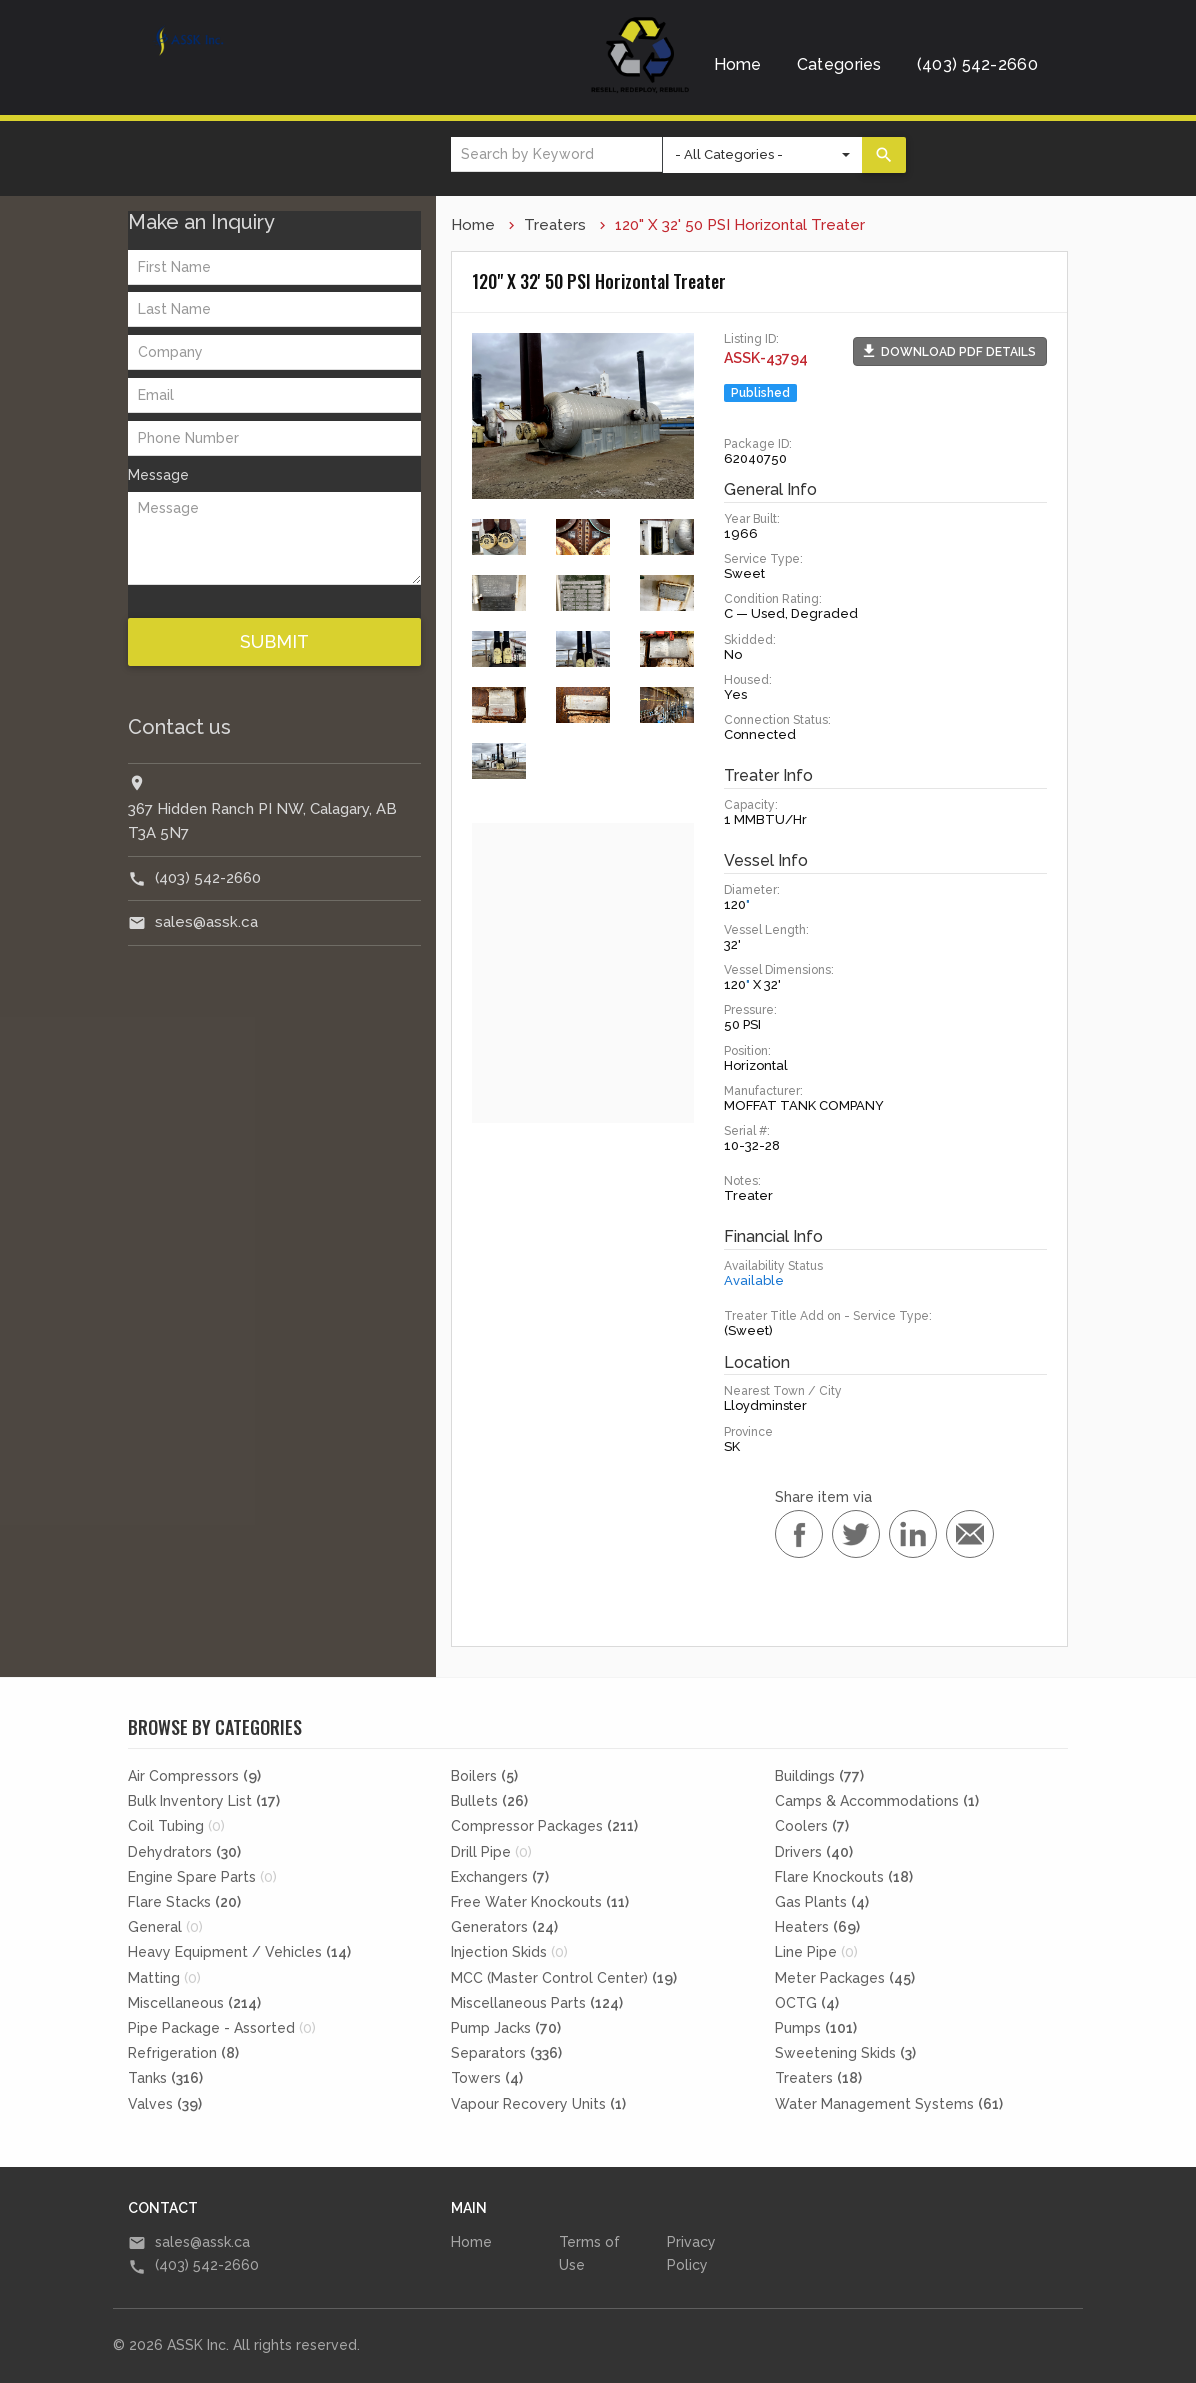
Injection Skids (509, 1952)
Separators (506, 2053)
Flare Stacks (184, 1902)
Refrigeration (183, 2053)
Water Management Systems (889, 2104)
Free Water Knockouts (540, 1902)
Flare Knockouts (844, 1877)
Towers (487, 2078)
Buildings (819, 1776)
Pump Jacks (506, 2028)
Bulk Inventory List (204, 1801)
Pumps (816, 2028)
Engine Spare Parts (202, 1877)
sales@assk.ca (206, 922)
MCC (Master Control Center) (564, 1978)
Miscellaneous (194, 2003)
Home (738, 64)
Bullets (489, 1801)
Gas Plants (822, 1902)
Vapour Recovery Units (538, 2104)
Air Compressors (194, 1776)
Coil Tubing (176, 1826)
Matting (164, 1978)
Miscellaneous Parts (537, 2003)
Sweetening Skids (845, 2053)
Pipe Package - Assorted (222, 2028)
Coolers (812, 1826)
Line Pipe (816, 1952)
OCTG (807, 2003)
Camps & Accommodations (877, 1801)
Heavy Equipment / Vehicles (239, 1952)
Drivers (814, 1852)
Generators (504, 1927)
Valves (165, 2104)
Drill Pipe (491, 1852)
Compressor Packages (544, 1826)
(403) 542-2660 (977, 64)
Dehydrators (184, 1852)
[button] (950, 351)
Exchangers (500, 1877)
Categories (839, 64)
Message (158, 475)
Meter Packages (845, 1978)
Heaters (817, 1927)
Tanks (165, 2078)
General (165, 1927)
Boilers (484, 1776)
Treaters (555, 225)
